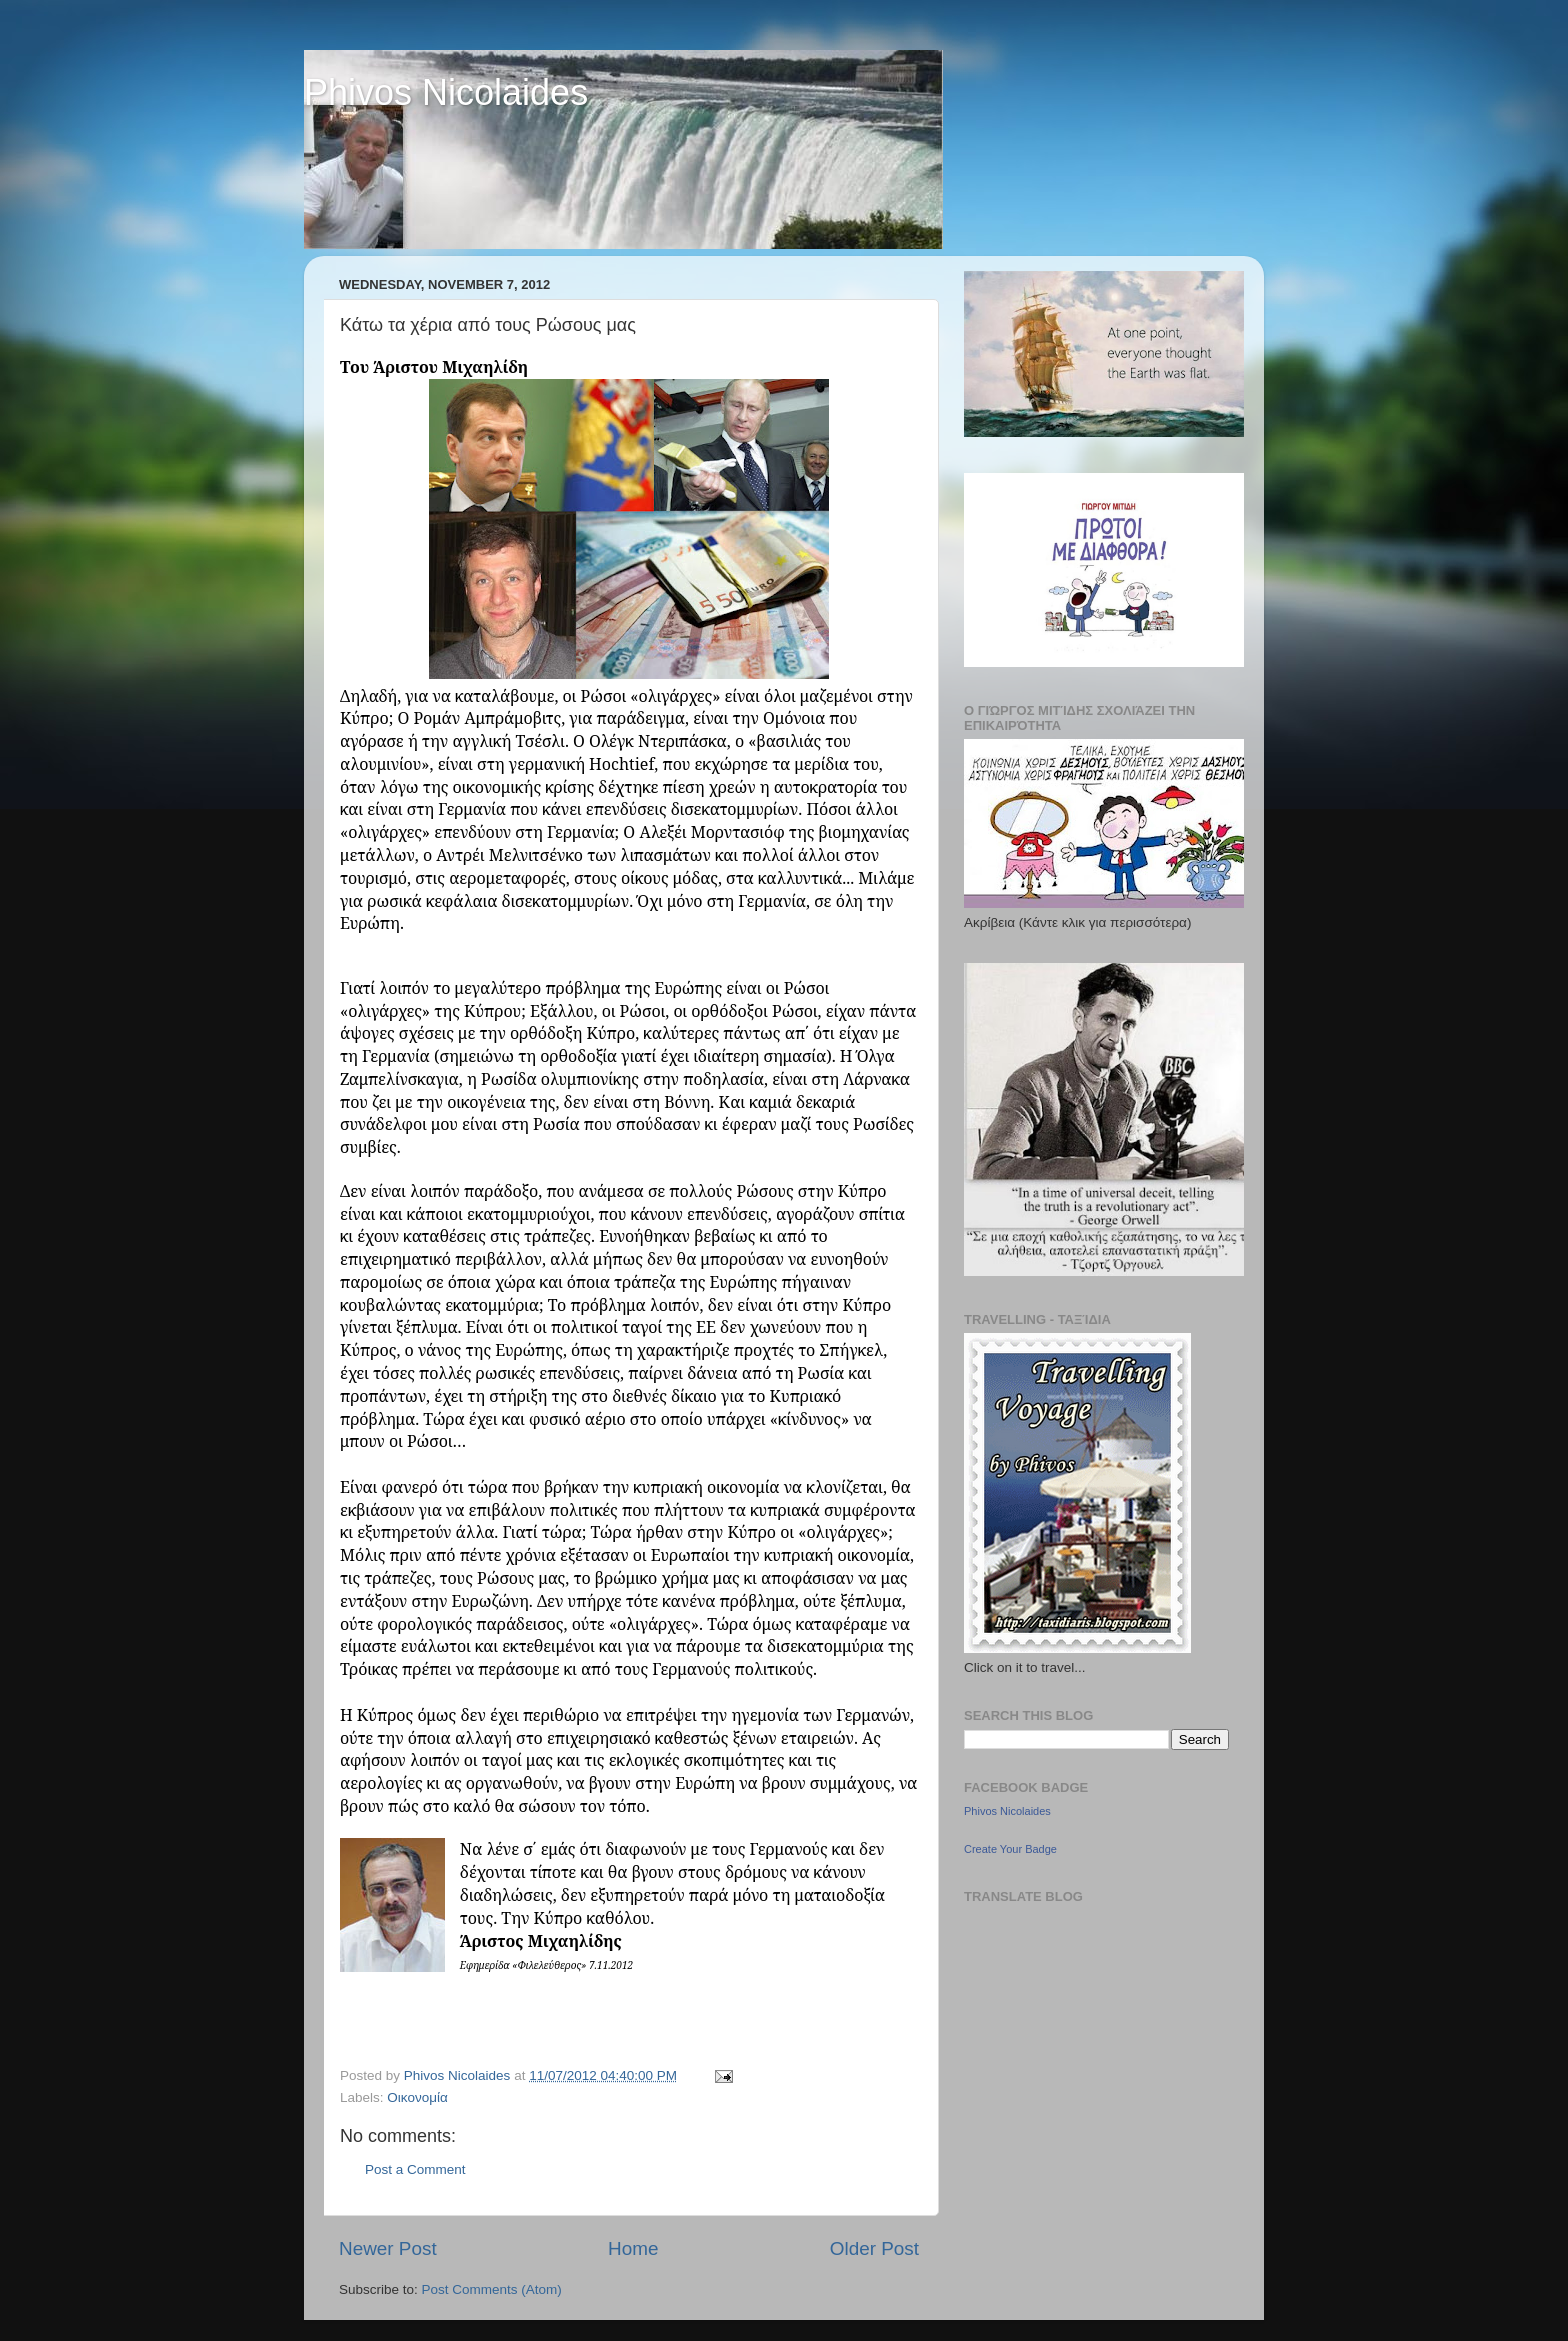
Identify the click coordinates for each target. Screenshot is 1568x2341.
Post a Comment (415, 2169)
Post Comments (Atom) (492, 2289)
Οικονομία (417, 2097)
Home (633, 2248)
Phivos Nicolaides (446, 92)
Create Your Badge (1010, 1849)
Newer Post (388, 2248)
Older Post (874, 2248)
